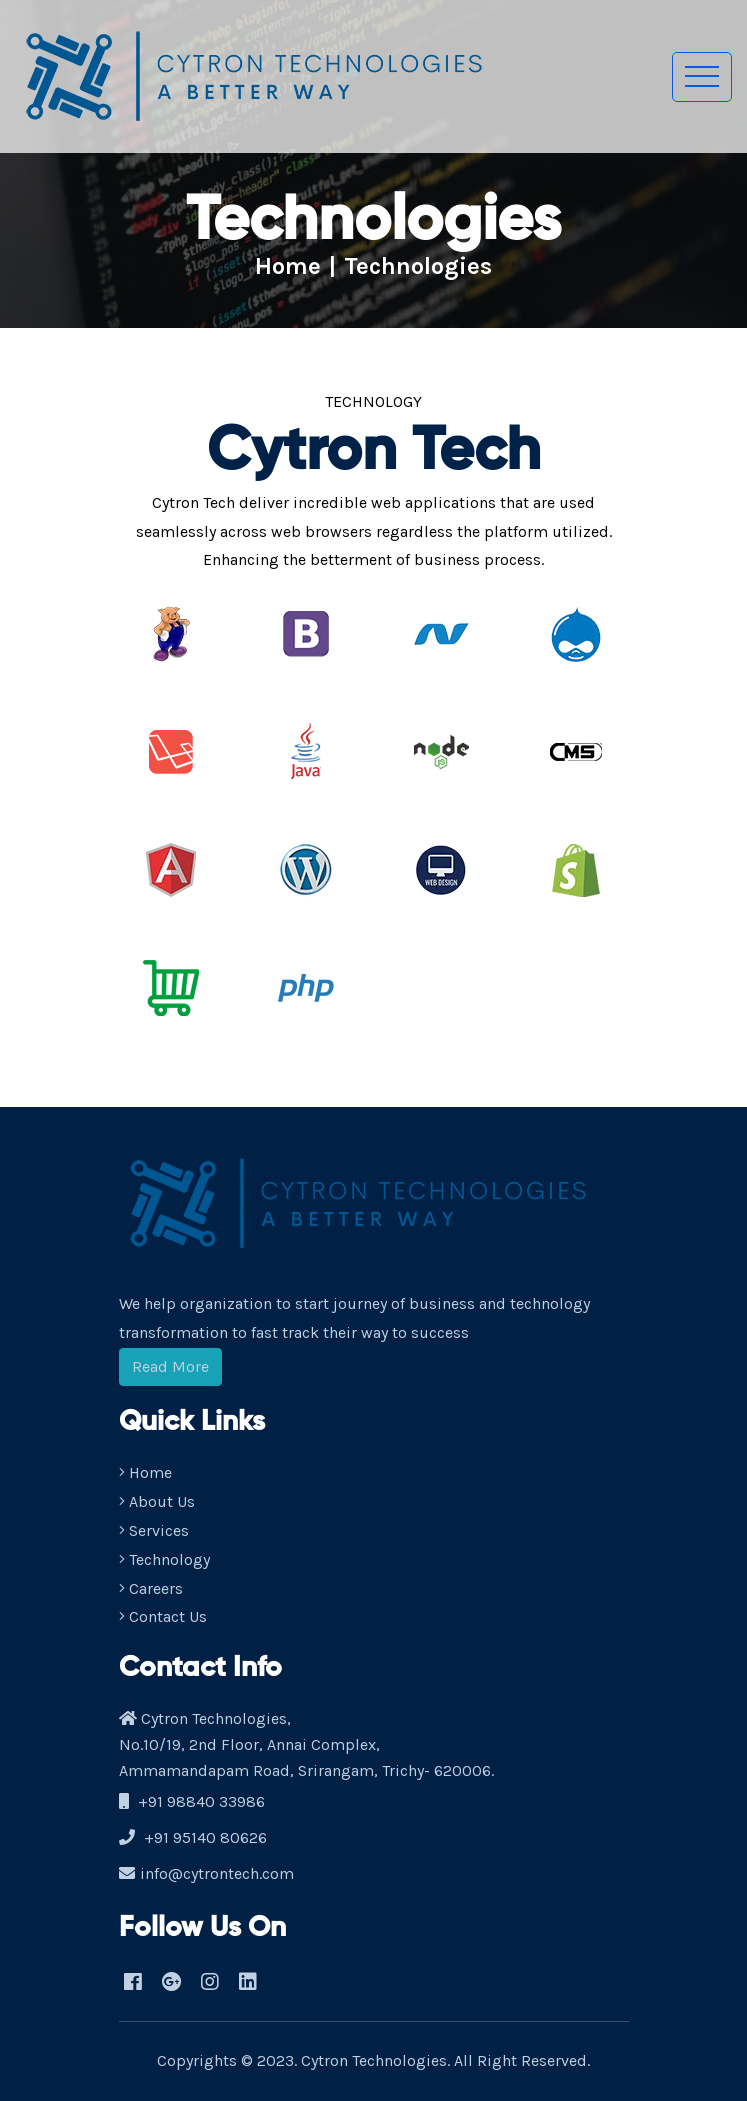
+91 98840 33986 (201, 1801)
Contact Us (163, 1616)
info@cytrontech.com (217, 1873)
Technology (164, 1559)
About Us (157, 1501)
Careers (151, 1588)
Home (288, 266)
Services (154, 1530)
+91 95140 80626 (205, 1837)
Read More (170, 1366)
